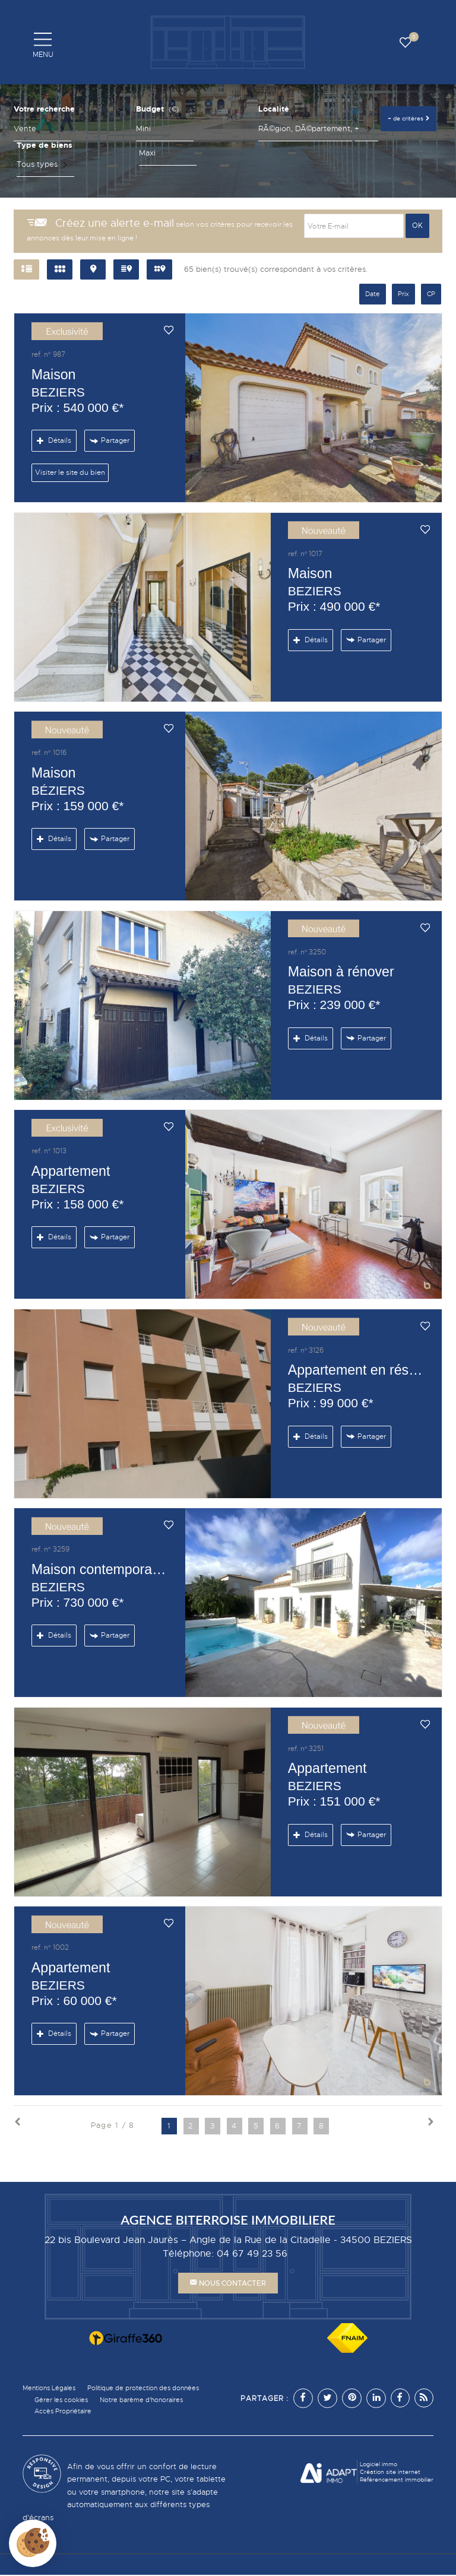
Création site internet (390, 2472)
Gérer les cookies (63, 2400)
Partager (109, 440)
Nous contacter (228, 2283)
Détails (54, 440)
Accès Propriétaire (65, 2411)
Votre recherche (44, 109)
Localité (273, 109)
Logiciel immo (378, 2465)
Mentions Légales (52, 2388)
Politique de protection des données (155, 2388)
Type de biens (44, 145)
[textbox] (305, 129)
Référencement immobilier (396, 2480)
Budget (150, 109)
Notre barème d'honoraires (150, 2400)
